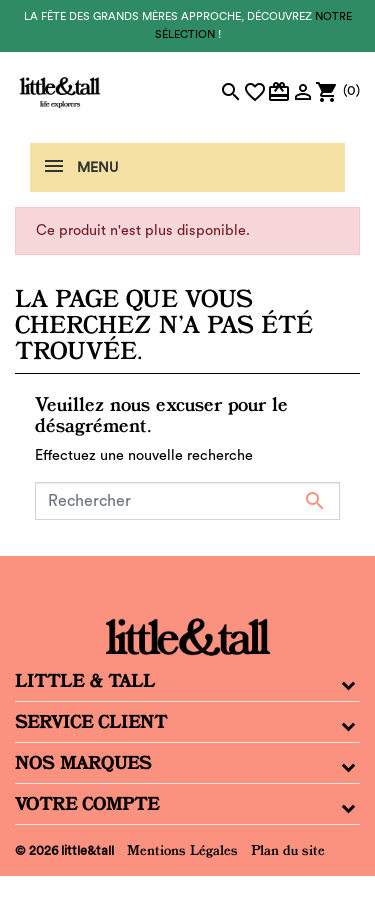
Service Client (91, 722)
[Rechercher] (187, 501)
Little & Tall (85, 681)
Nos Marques (83, 763)
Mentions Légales (182, 850)
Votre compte (87, 804)
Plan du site (288, 850)
